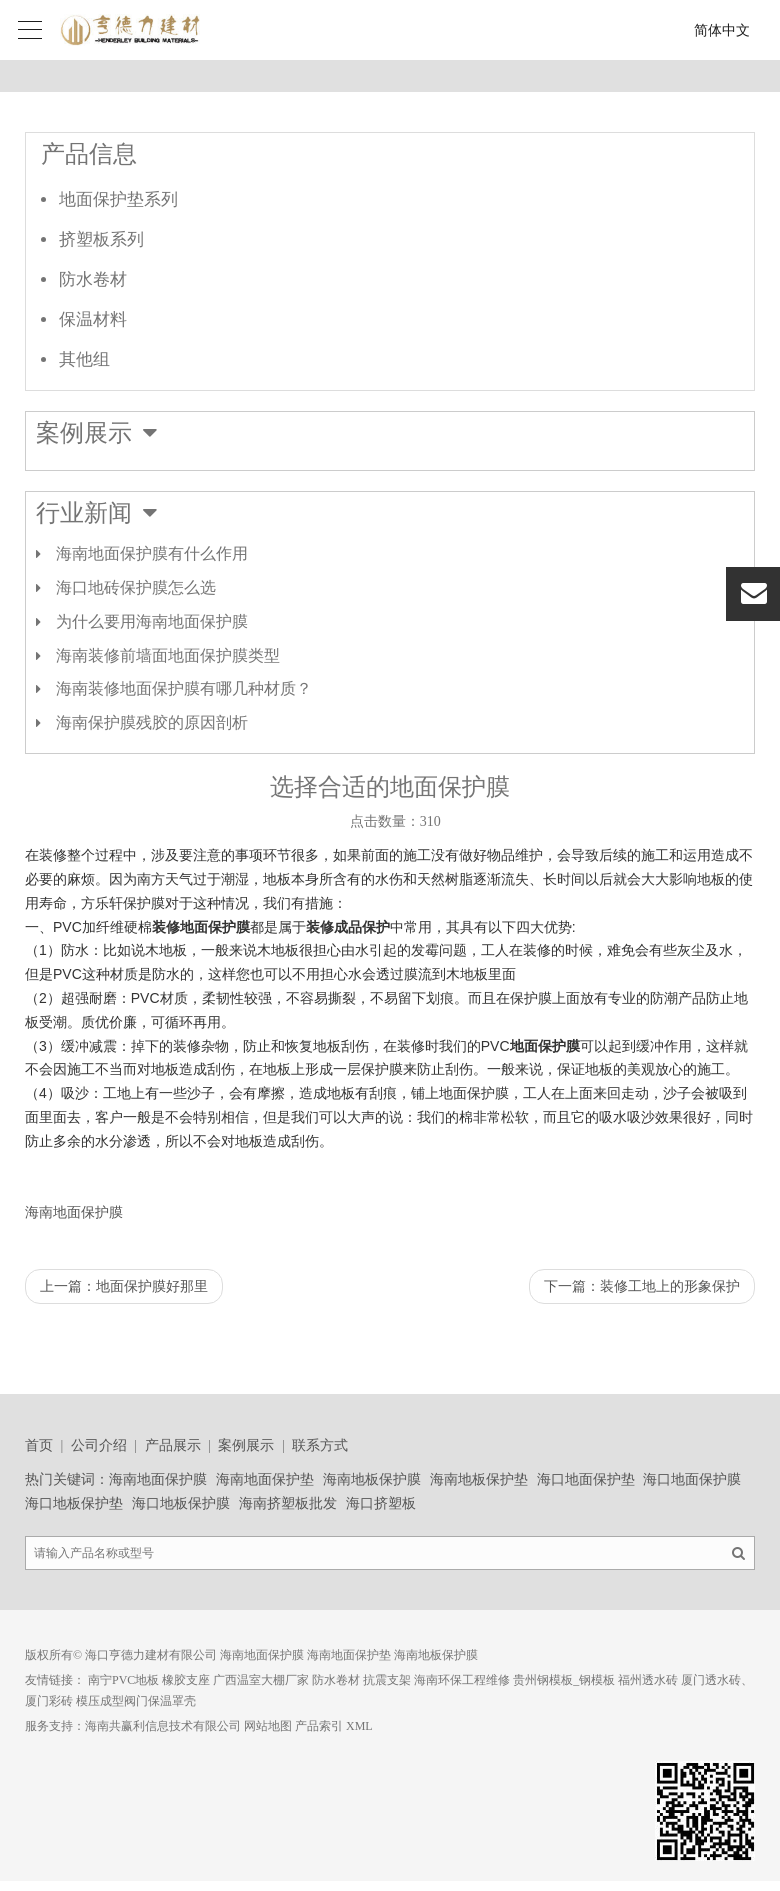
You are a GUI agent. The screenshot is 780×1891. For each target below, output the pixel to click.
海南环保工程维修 (462, 1680)
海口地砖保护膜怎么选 (136, 587)
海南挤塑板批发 (288, 1503)
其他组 (84, 359)
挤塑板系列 (101, 239)
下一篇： (642, 1286)
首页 (39, 1445)
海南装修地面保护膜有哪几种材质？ (184, 688)
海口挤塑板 (381, 1503)
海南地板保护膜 (372, 1479)
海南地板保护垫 (479, 1479)
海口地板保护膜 (181, 1503)
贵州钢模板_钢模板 (564, 1680)
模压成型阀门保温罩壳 (136, 1701)
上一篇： (124, 1286)
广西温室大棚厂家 (261, 1680)
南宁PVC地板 (123, 1680)
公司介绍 (99, 1445)
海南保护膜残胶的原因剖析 (152, 722)
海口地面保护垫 (586, 1479)
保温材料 (93, 319)
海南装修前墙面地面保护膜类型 (168, 655)
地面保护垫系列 (118, 199)
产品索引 (319, 1726)
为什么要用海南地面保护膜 (152, 621)
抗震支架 (387, 1680)
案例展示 (246, 1445)
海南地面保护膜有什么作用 (152, 553)
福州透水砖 (648, 1680)
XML (359, 1726)
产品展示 (173, 1445)
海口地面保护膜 (692, 1479)
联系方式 (320, 1445)
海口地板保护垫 (74, 1503)
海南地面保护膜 (74, 1212)
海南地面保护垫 (265, 1479)
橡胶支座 (186, 1680)
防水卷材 (93, 279)
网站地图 (268, 1726)
